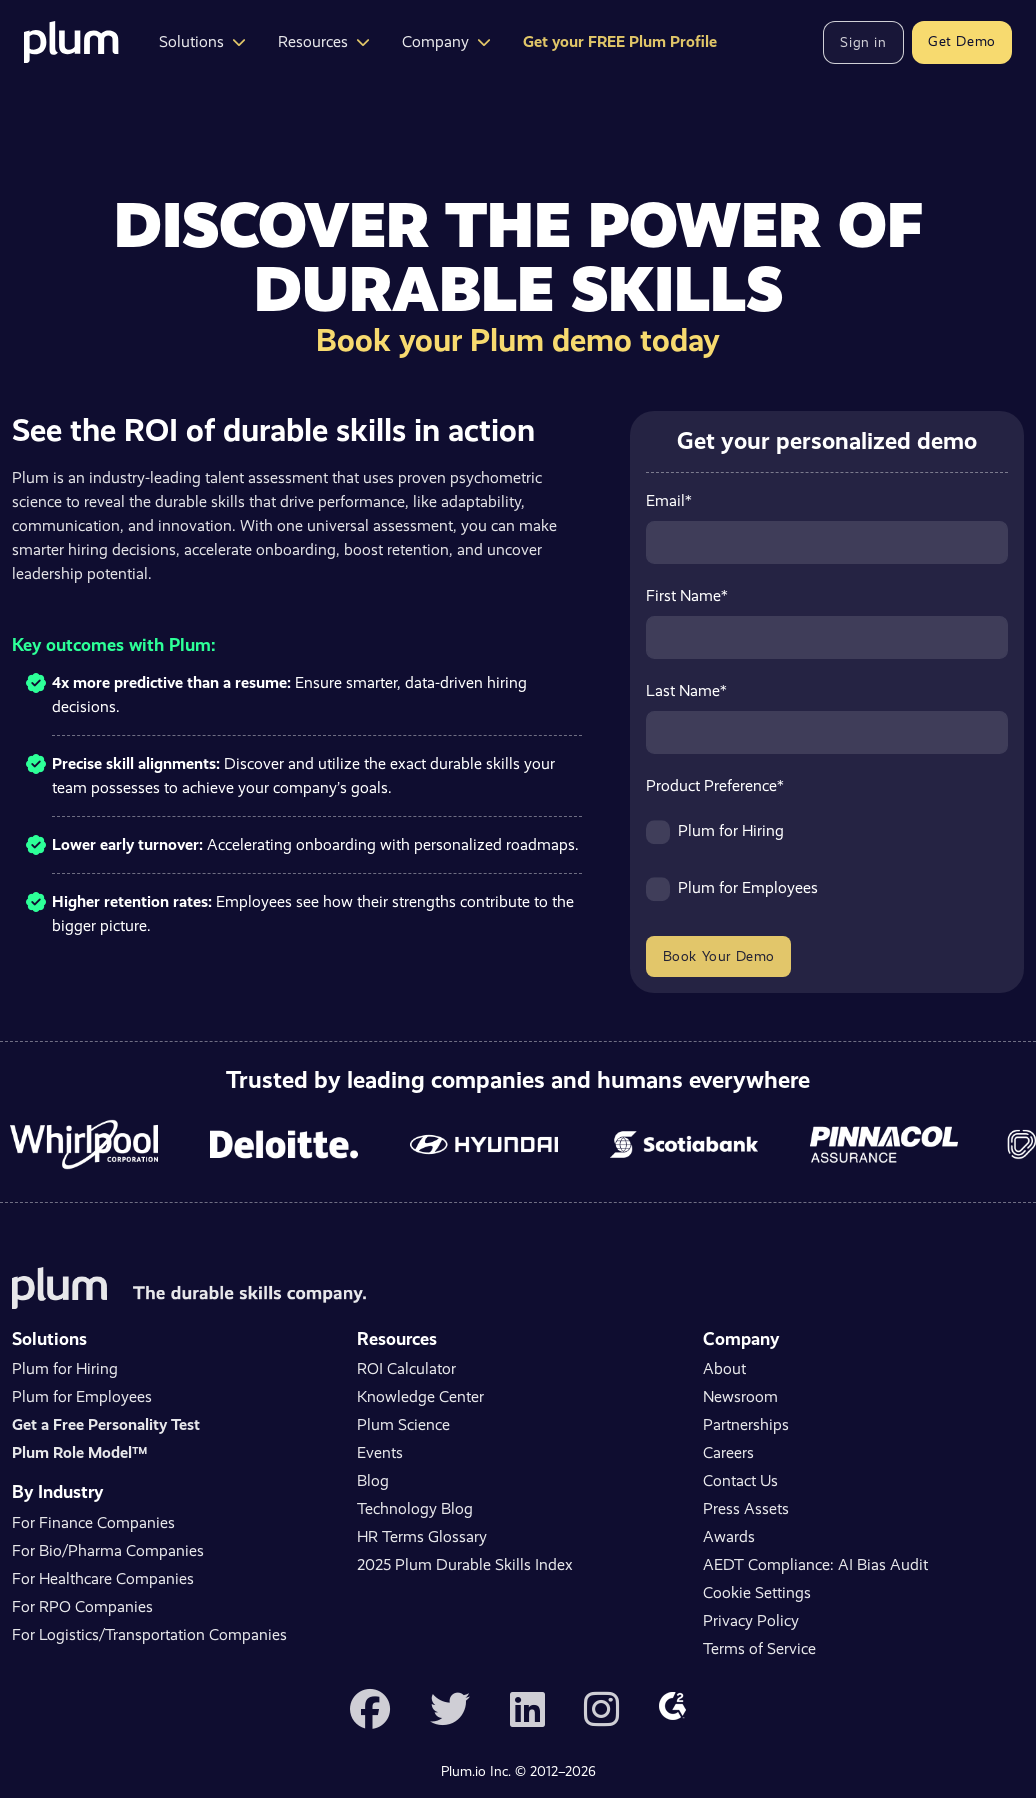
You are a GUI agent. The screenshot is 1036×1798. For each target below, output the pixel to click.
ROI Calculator (406, 1368)
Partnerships (746, 1424)
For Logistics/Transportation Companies (149, 1634)
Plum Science (403, 1424)
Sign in (863, 42)
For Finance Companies (93, 1522)
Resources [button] (324, 41)
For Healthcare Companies (103, 1578)
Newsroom (740, 1396)
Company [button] (446, 41)
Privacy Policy (751, 1620)
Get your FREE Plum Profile (620, 41)
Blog (373, 1480)
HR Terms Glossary (422, 1536)
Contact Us (740, 1480)
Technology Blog (415, 1508)
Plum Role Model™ (79, 1452)
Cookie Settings (757, 1592)
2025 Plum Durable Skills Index (465, 1564)
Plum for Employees (82, 1396)
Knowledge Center (420, 1396)
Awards (729, 1536)
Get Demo (962, 41)
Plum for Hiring (65, 1368)
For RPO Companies (82, 1606)
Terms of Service (759, 1648)
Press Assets (746, 1508)
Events (380, 1452)
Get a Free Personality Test (106, 1424)
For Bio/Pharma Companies (108, 1550)
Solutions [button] (202, 41)
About (724, 1368)
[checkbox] (827, 869)
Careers (728, 1452)
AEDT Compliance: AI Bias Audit (815, 1564)
